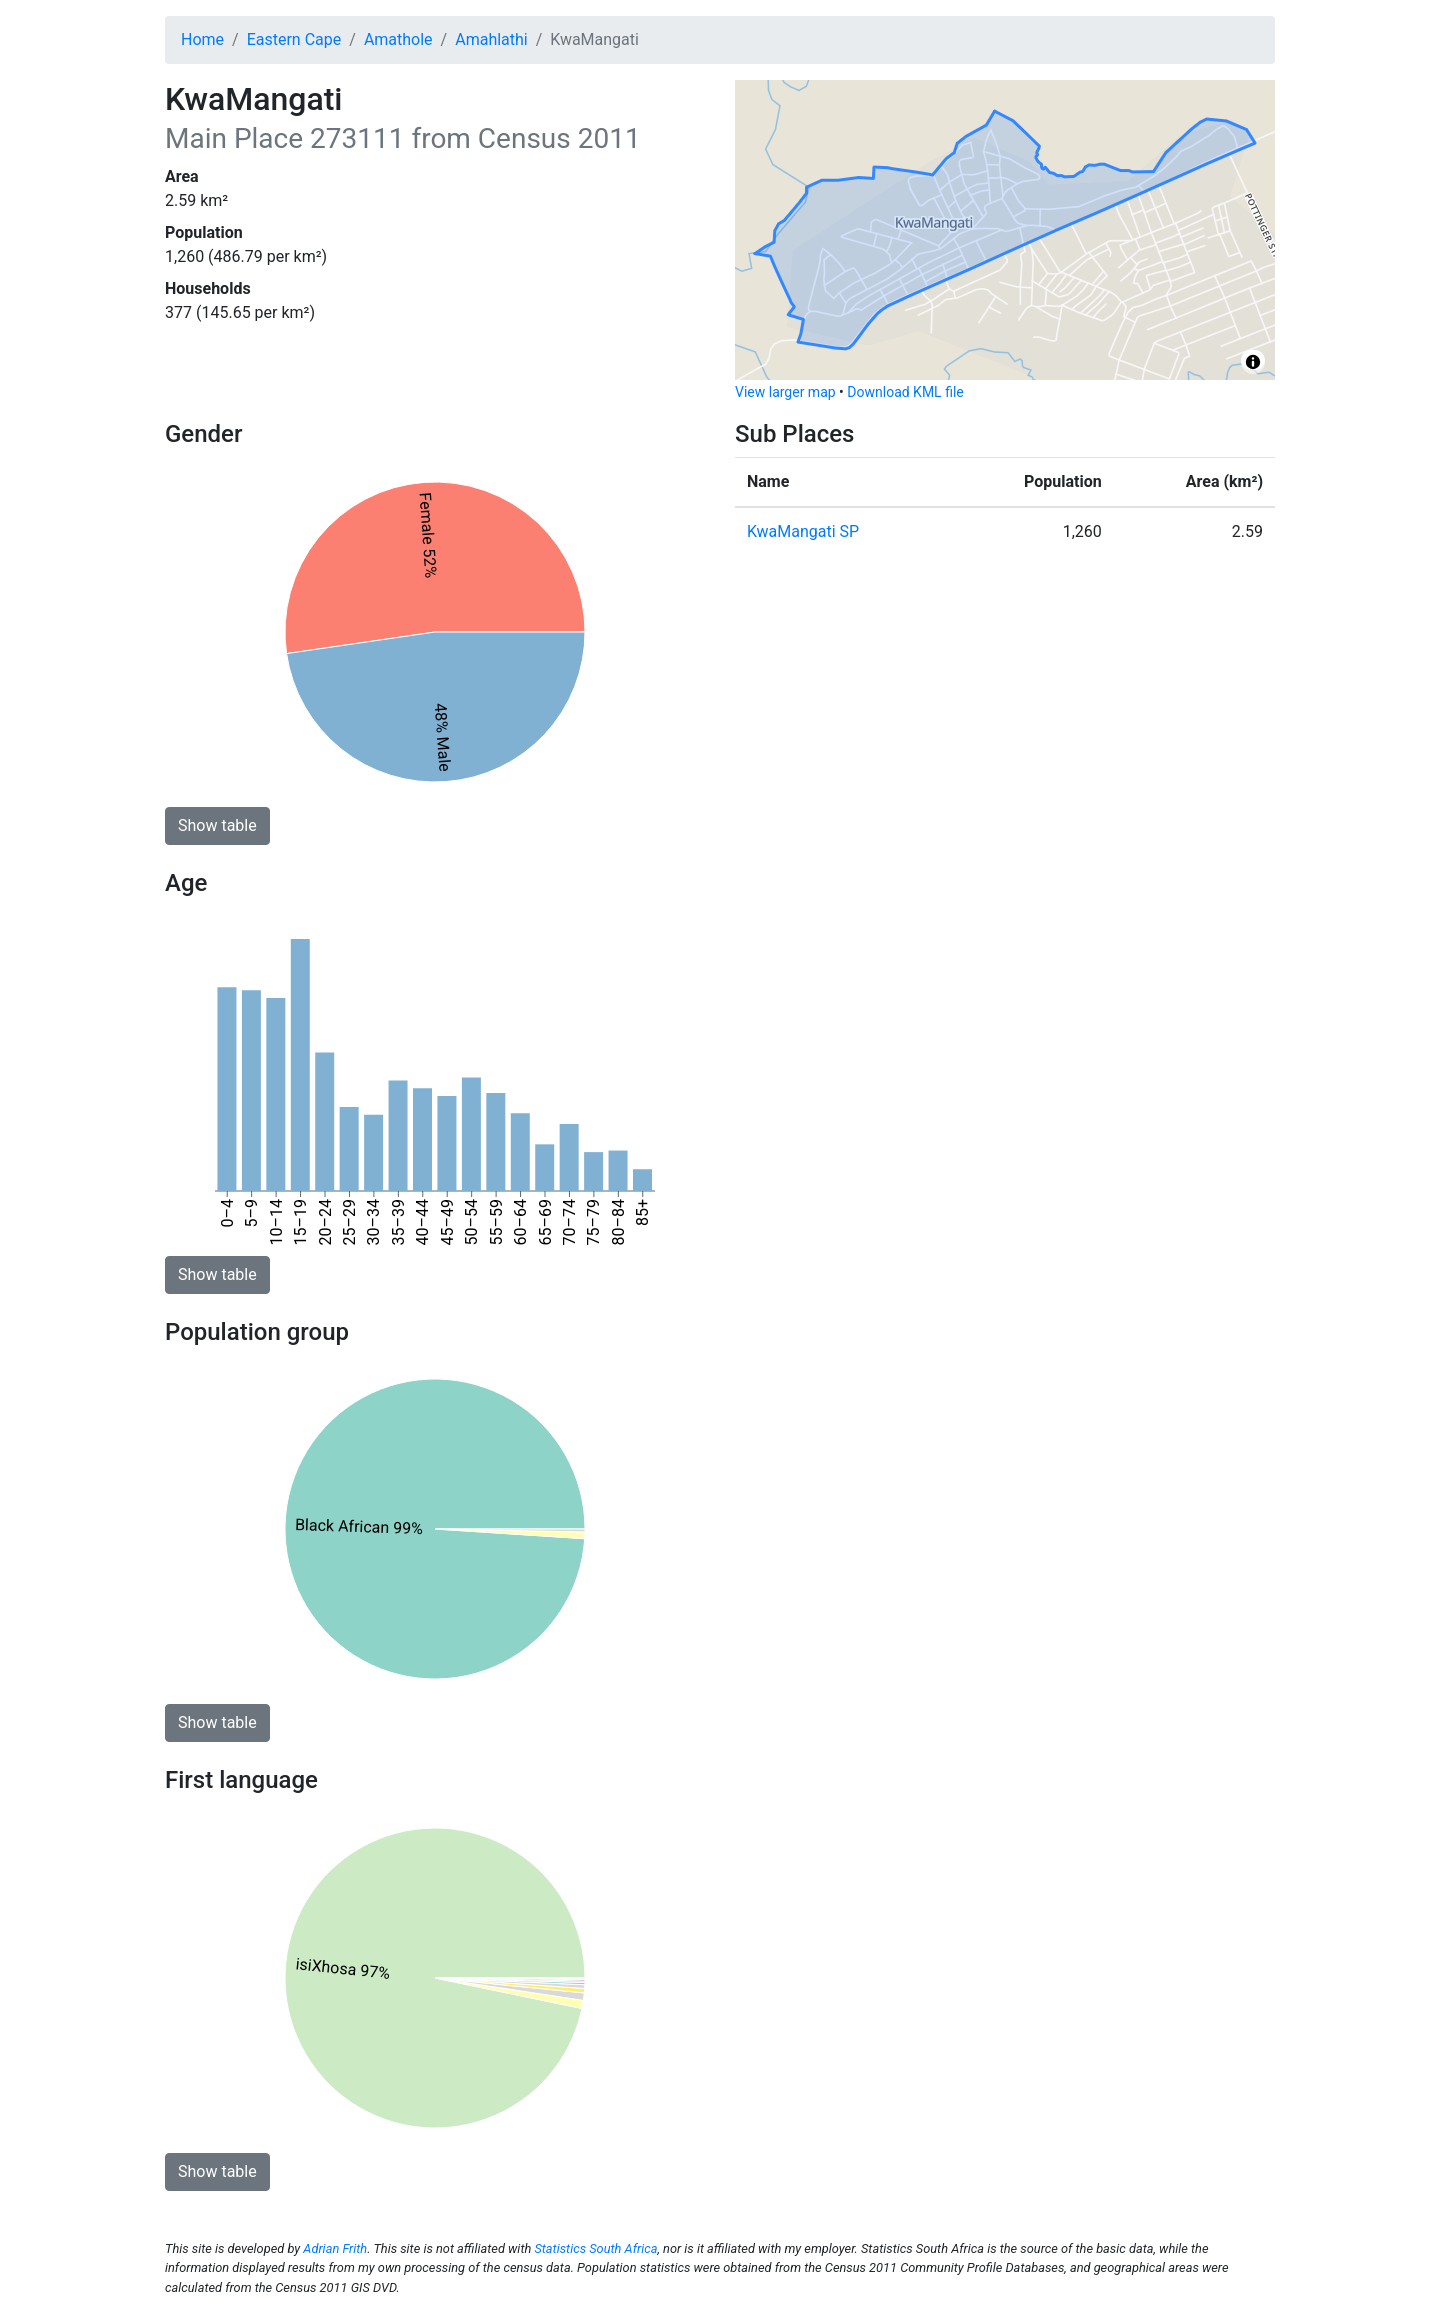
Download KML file (905, 392)
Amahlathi (491, 39)
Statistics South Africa (595, 2248)
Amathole (398, 39)
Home (202, 39)
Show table (217, 825)
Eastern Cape (294, 39)
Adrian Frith (335, 2248)
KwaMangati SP (803, 531)
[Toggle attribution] (1253, 362)
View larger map (785, 392)
